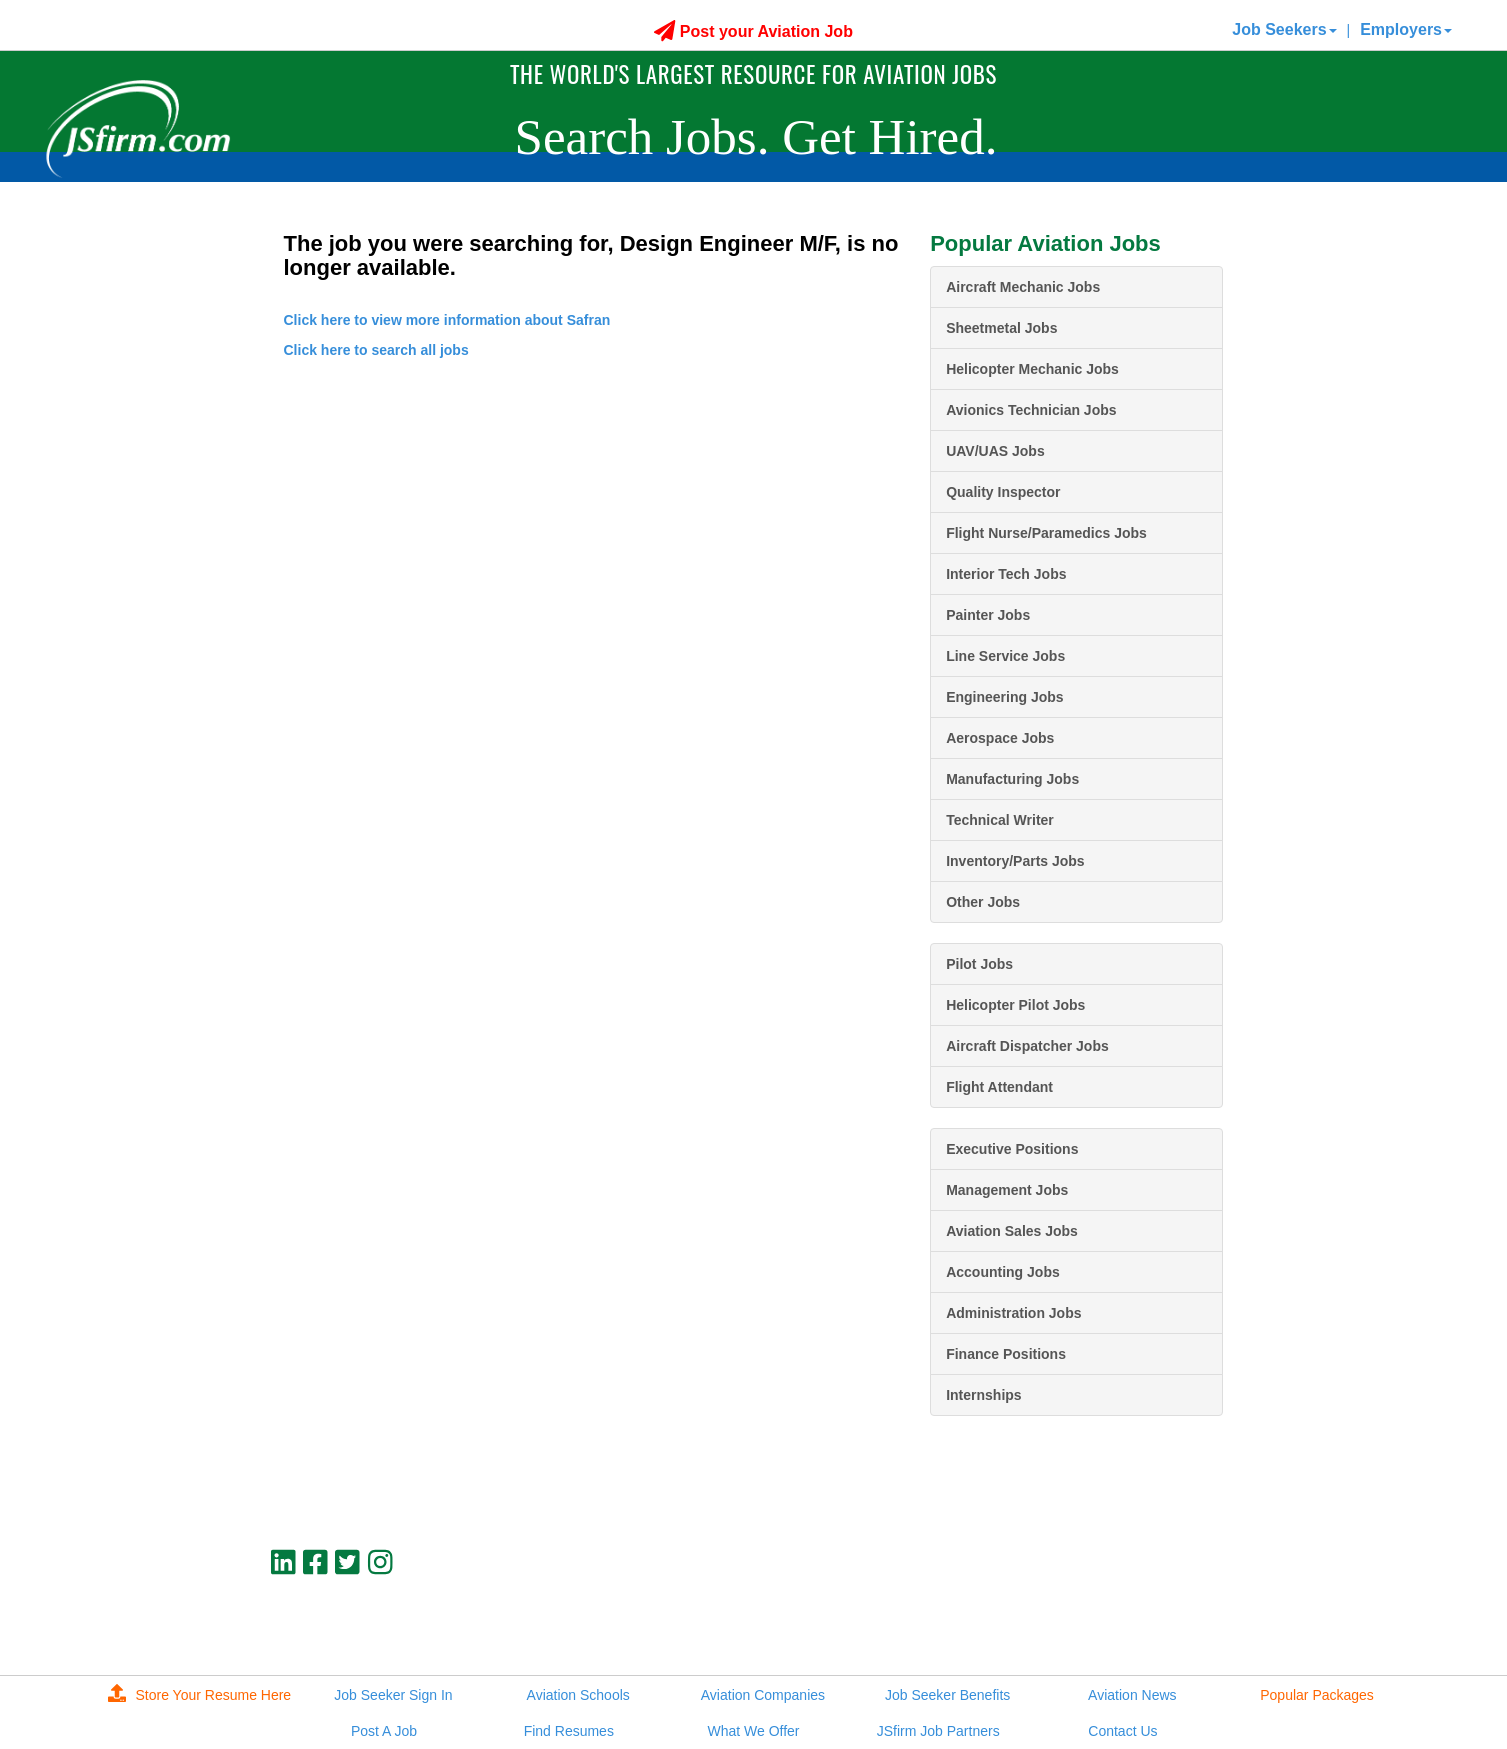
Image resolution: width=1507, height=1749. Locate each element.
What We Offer (753, 1731)
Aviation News (1132, 1695)
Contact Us (1122, 1731)
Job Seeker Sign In (393, 1695)
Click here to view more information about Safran (447, 320)
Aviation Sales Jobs (1012, 1231)
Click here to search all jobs (376, 350)
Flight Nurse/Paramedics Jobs (1046, 533)
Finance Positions (1006, 1354)
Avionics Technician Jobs (1031, 410)
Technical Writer (1000, 820)
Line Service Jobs (1005, 656)
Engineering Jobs (1004, 697)
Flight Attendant (999, 1087)
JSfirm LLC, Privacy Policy (1156, 1630)
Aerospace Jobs (1000, 738)
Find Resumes (569, 1731)
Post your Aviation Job (753, 31)
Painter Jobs (988, 615)
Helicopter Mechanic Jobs (1032, 369)
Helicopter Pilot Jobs (1015, 1005)
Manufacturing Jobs (1012, 779)
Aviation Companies (763, 1695)
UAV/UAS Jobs (995, 451)
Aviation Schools (578, 1695)
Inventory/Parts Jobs (1015, 861)
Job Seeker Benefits (947, 1695)
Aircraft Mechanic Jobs (1023, 287)
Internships (983, 1395)
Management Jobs (1007, 1190)
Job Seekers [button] (1284, 29)
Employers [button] (1406, 29)
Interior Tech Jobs (1006, 574)
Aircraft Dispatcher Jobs (1027, 1046)
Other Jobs (983, 902)
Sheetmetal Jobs (1001, 328)
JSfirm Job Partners (938, 1731)
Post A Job (384, 1731)
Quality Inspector (1003, 492)
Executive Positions (1012, 1149)
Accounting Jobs (1003, 1272)
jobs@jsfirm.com (1187, 1613)
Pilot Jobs (979, 964)
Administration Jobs (1013, 1313)
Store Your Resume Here (200, 1695)
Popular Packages (1317, 1695)
